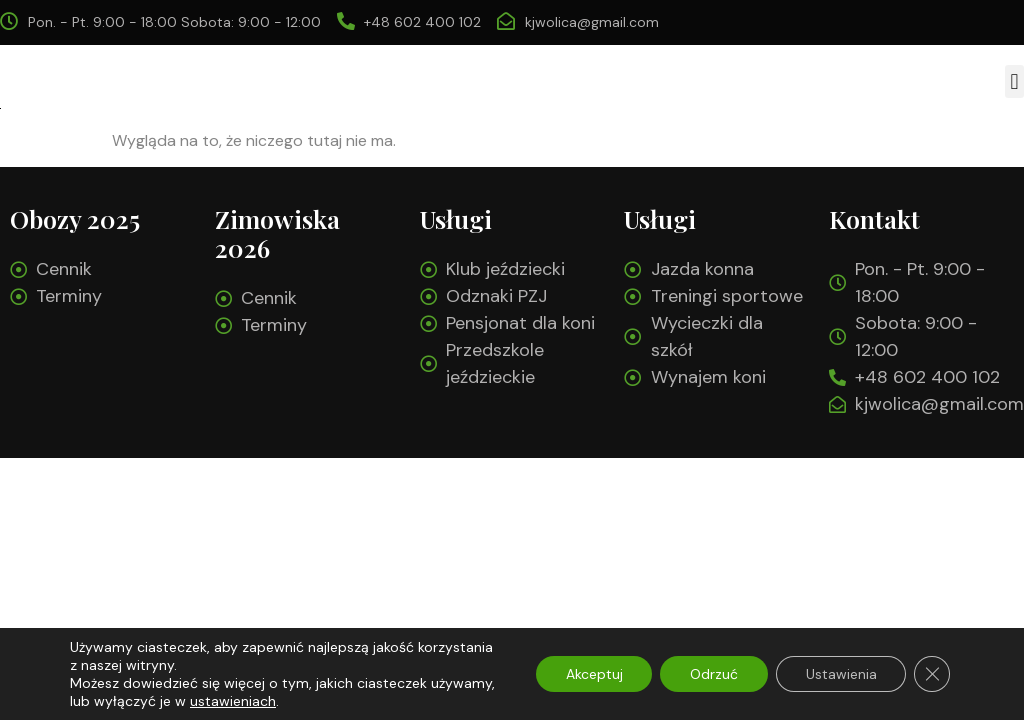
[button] (1014, 81)
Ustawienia (840, 674)
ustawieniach (233, 701)
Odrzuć (713, 674)
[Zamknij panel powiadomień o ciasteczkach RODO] (932, 674)
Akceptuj (592, 674)
